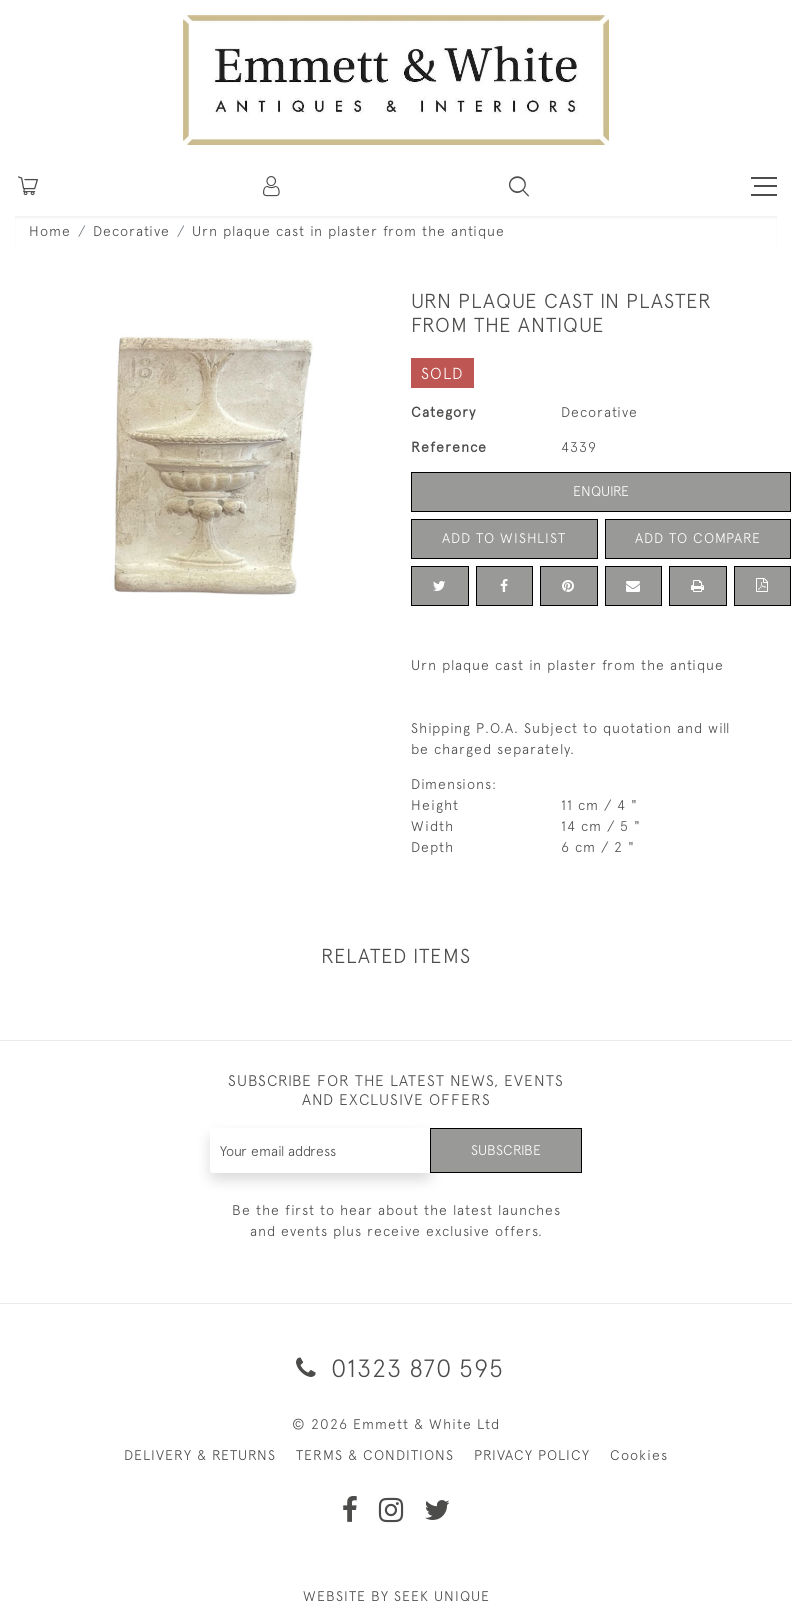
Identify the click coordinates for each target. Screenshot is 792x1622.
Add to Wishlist (504, 538)
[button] (519, 186)
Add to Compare (698, 538)
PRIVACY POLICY (532, 1455)
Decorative (131, 231)
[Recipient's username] (321, 1150)
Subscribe (506, 1150)
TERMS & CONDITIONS (375, 1455)
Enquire (601, 491)
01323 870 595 (396, 1367)
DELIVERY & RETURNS (200, 1455)
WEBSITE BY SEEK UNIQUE (396, 1596)
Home (50, 231)
